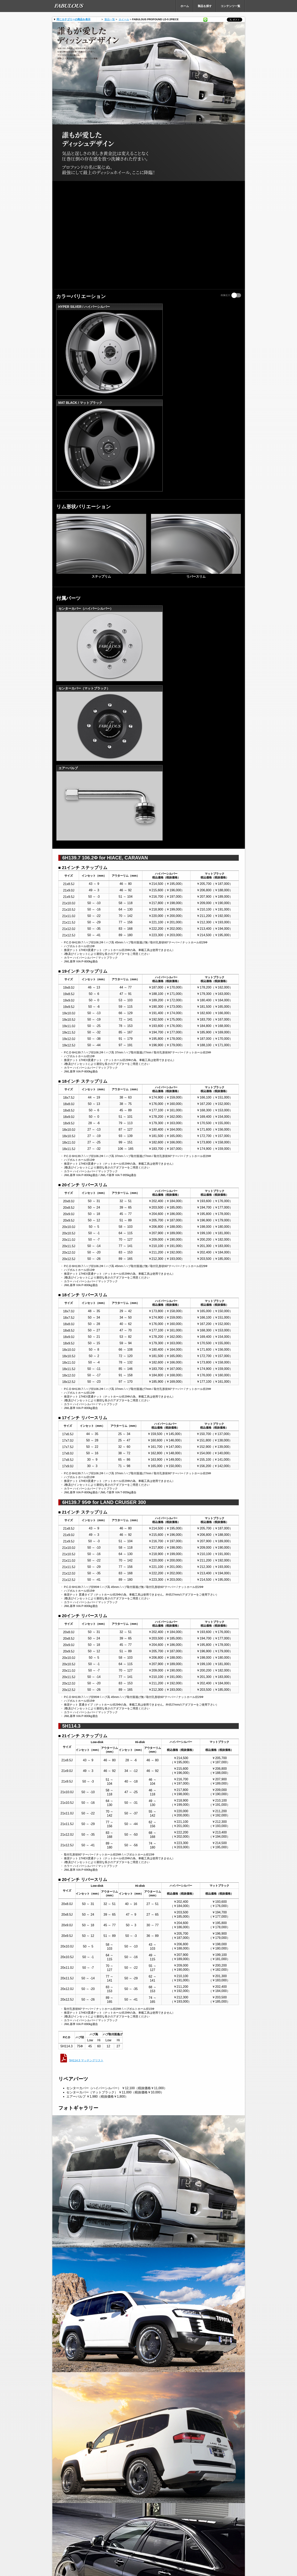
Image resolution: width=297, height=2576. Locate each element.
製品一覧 (109, 19)
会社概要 (98, 2539)
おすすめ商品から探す (106, 2491)
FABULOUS (67, 2536)
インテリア (139, 2502)
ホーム (98, 19)
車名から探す (100, 2487)
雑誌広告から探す (103, 2494)
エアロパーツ (141, 2491)
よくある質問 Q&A (144, 2527)
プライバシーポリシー (187, 2487)
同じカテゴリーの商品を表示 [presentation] (73, 19)
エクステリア (141, 2498)
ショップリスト (102, 2535)
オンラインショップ (67, 2496)
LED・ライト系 (142, 2494)
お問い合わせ (141, 2531)
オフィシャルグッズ (145, 2506)
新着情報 (98, 2527)
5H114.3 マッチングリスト (86, 1850)
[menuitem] (69, 6)
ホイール (124, 19)
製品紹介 (98, 2531)
